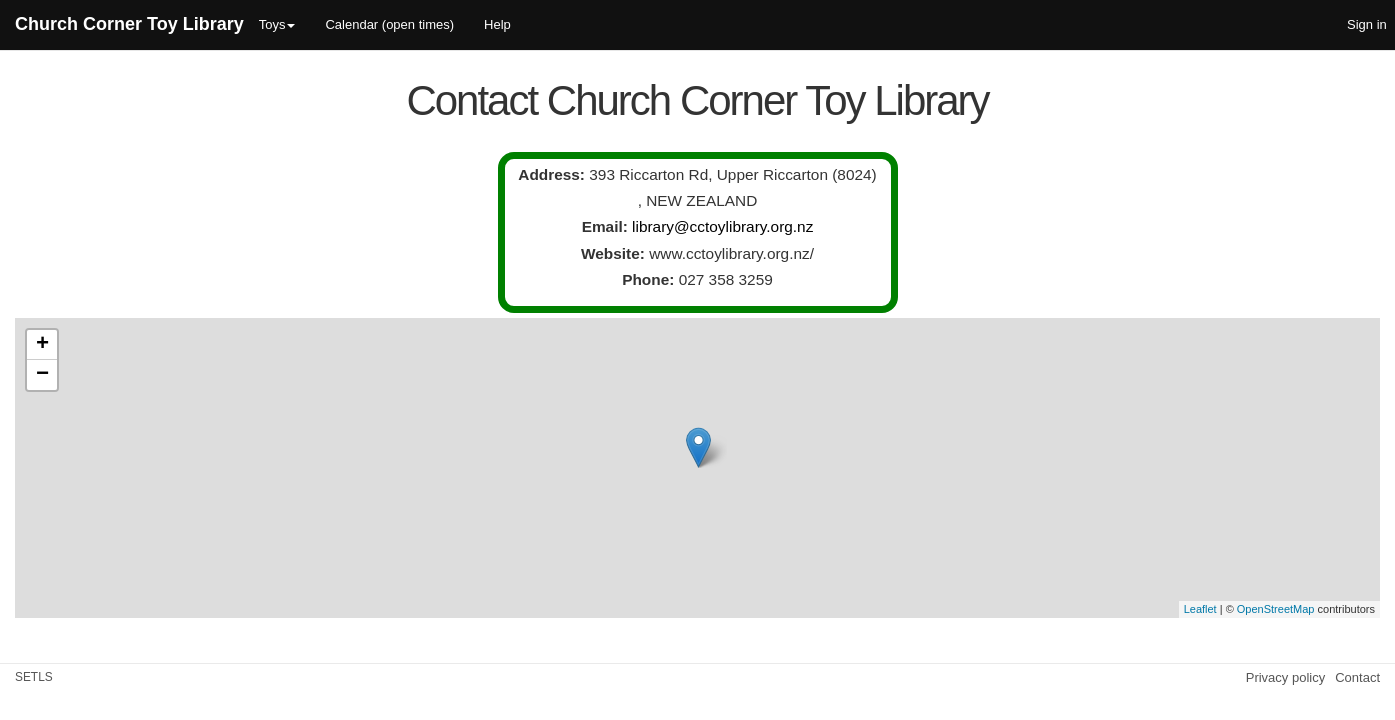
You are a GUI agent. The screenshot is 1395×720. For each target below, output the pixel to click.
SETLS (34, 677)
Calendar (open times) (389, 24)
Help (497, 24)
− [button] (42, 375)
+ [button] (42, 345)
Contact (1357, 677)
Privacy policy (1285, 677)
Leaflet (1200, 609)
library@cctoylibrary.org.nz (722, 226)
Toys (277, 24)
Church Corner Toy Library (129, 24)
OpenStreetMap (1276, 609)
